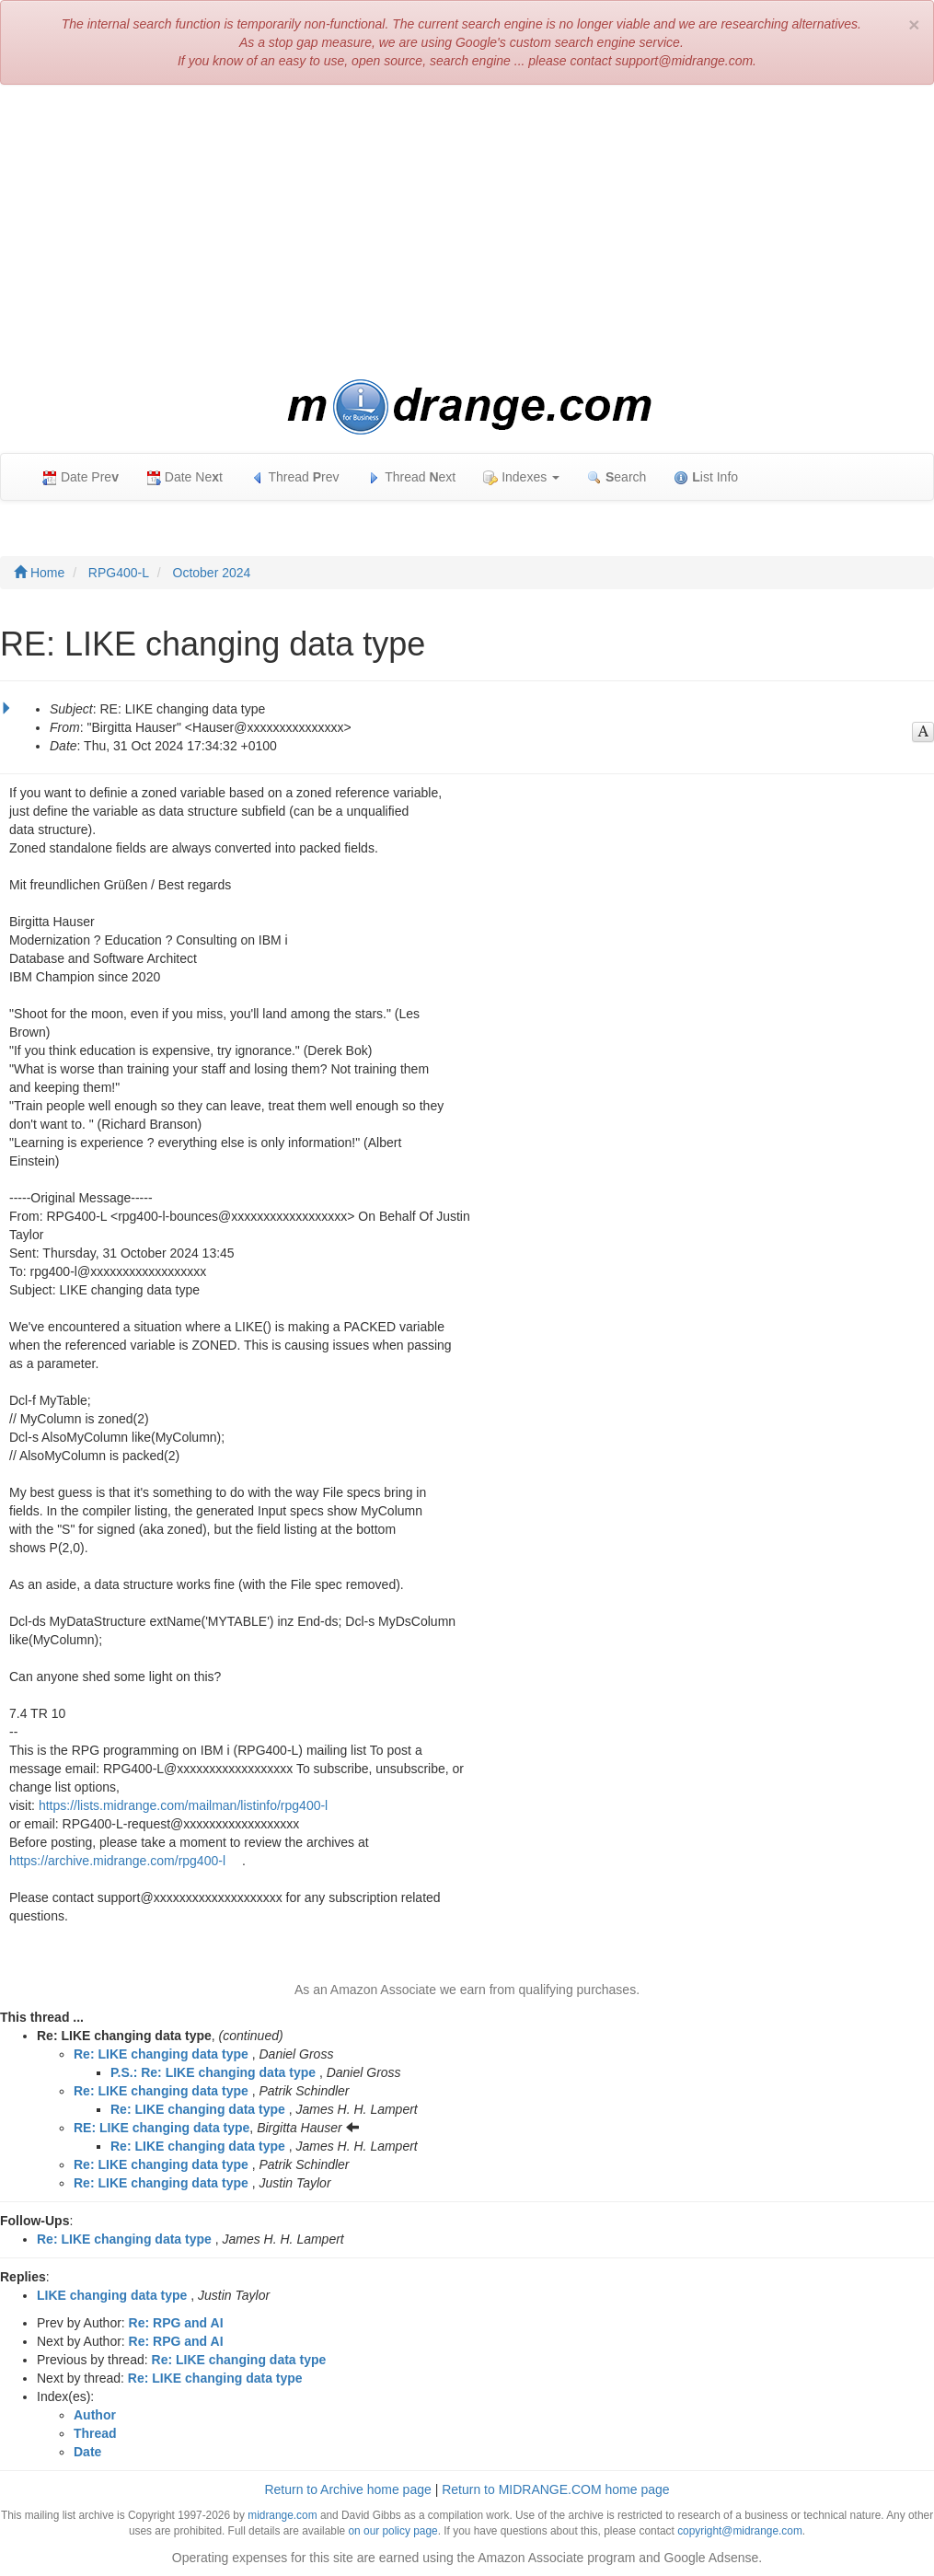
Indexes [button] (521, 477)
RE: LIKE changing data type (161, 2127)
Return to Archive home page (347, 2489)
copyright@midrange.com (739, 2530)
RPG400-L (118, 572)
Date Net (184, 477)
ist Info (706, 477)
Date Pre (80, 477)
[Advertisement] (467, 232)
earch (616, 477)
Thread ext (411, 477)
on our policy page (392, 2530)
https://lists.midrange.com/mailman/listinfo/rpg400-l (183, 1805)
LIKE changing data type (112, 2295)
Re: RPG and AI (176, 2322)
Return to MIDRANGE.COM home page (555, 2489)
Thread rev (295, 477)
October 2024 (212, 572)
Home (39, 572)
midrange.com (282, 2515)
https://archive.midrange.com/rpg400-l (117, 1860)
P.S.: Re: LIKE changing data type (213, 2072)
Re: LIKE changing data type (161, 2054)
